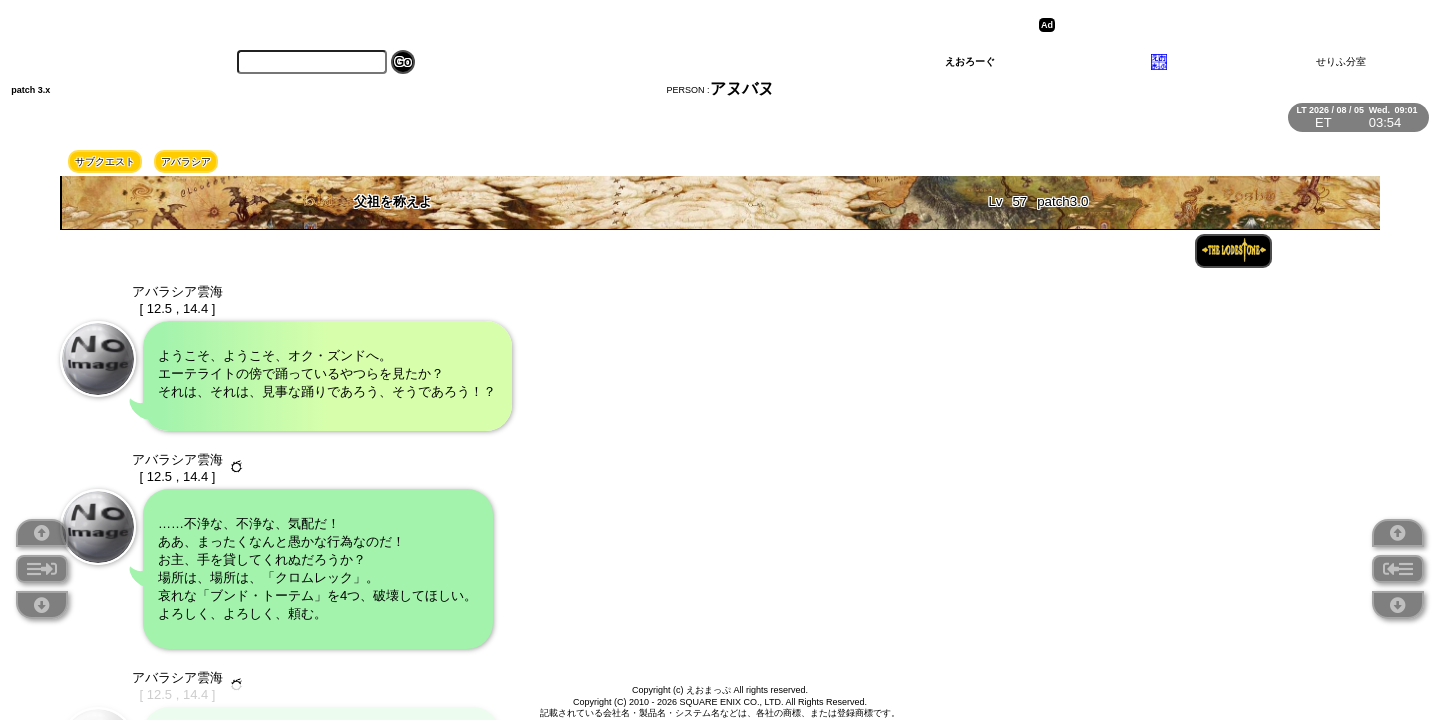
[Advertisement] (1215, 25)
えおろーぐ (970, 61)
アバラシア (186, 161)
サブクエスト (105, 161)
